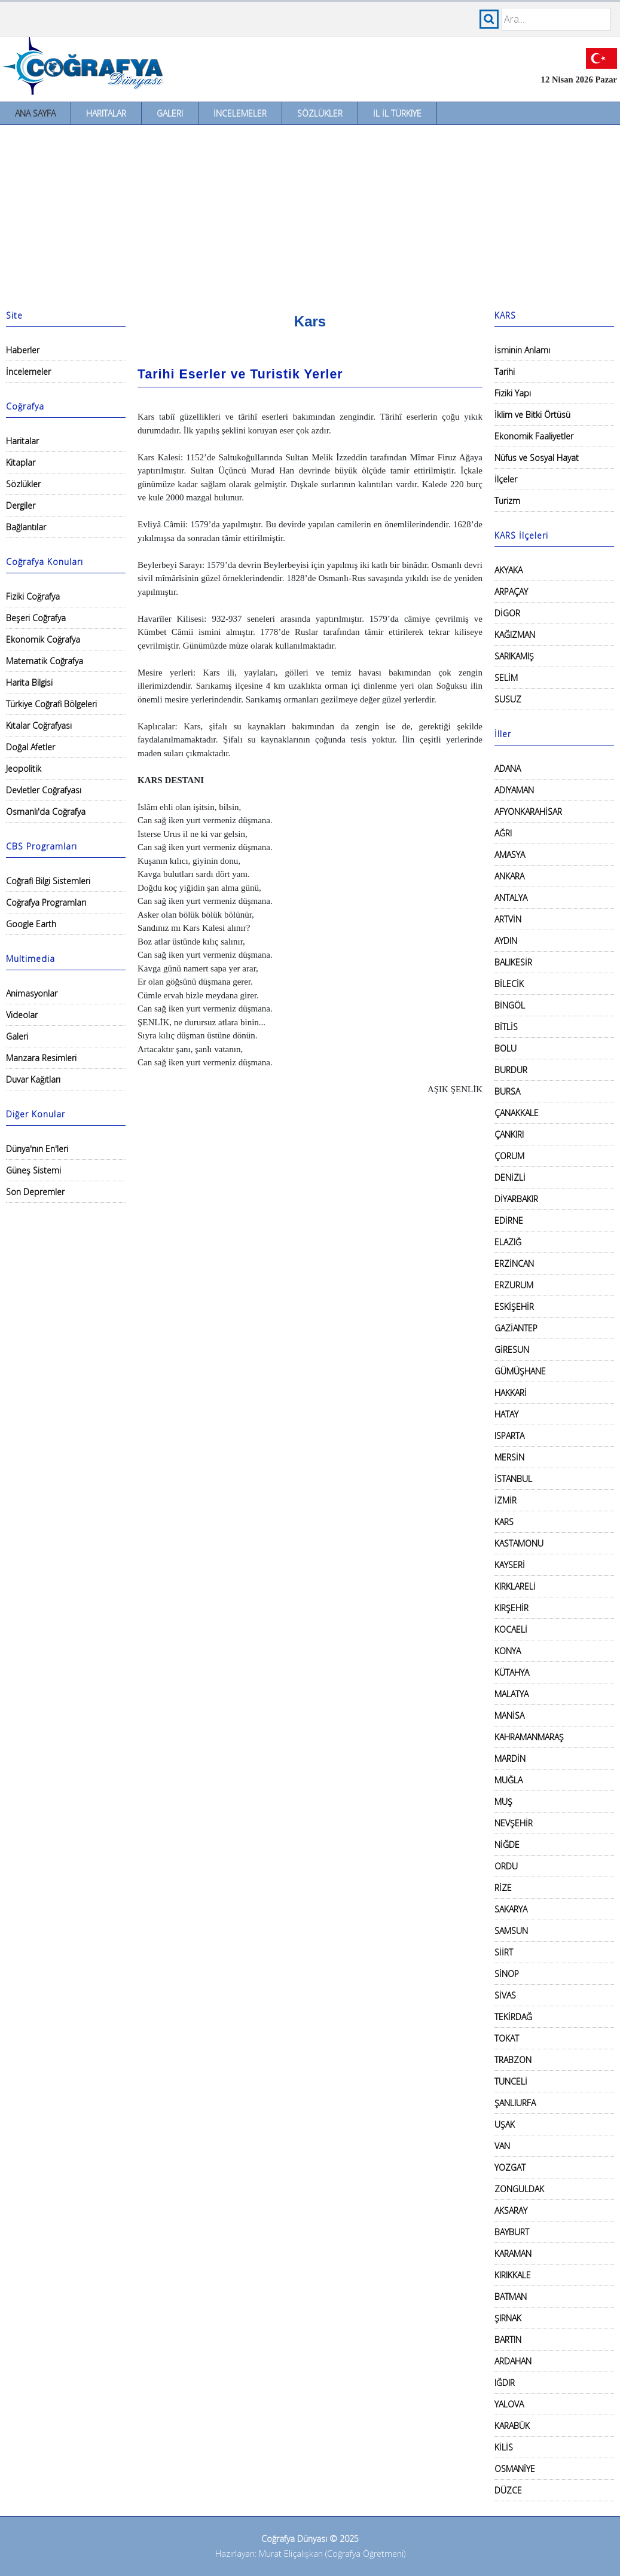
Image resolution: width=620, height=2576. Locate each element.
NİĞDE (507, 1844)
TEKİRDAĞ (513, 2016)
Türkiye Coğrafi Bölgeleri (51, 704)
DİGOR (507, 613)
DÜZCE (508, 2490)
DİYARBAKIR (516, 1199)
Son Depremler (35, 1191)
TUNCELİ (510, 2081)
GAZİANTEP (515, 1328)
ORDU (506, 1866)
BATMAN (510, 2296)
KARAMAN (513, 2253)
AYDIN (505, 940)
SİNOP (506, 1973)
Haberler (22, 350)
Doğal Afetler (30, 747)
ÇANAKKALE (516, 1113)
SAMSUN (511, 1930)
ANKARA (509, 876)
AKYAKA (508, 570)
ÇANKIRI (509, 1134)
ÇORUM (509, 1156)
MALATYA (511, 1694)
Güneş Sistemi (33, 1170)
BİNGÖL (509, 1005)
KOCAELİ (510, 1629)
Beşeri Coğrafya (36, 618)
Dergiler (20, 505)
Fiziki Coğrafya (33, 596)
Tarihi (504, 371)
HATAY (506, 1414)
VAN (502, 2146)
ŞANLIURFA (515, 2103)
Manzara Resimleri (41, 1058)
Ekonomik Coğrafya (43, 639)
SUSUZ (507, 699)
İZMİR (505, 1500)
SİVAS (505, 1995)
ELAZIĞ (507, 1242)
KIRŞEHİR (511, 1608)
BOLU (505, 1048)
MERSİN (509, 1457)
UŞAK (504, 2124)
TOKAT (506, 2038)
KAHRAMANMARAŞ (529, 1737)
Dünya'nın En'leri (37, 1148)
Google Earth (31, 924)
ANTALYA (510, 897)
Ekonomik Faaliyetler (533, 436)
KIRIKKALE (512, 2275)
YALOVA (509, 2404)
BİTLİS (506, 1026)
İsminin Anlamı (522, 350)
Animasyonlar (31, 993)
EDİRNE (508, 1220)
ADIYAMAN (514, 790)
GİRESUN (511, 1349)
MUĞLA (508, 1780)
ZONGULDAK (519, 2189)
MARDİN (510, 1758)
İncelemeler (240, 113)
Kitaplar (20, 462)
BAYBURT (511, 2232)
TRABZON (513, 2059)
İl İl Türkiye (397, 113)
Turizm (507, 500)
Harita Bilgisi (29, 682)
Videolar (22, 1014)
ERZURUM (513, 1285)
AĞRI (503, 833)
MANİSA (509, 1715)
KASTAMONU (518, 1543)
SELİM (506, 677)
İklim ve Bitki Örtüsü (532, 414)
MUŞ (503, 1801)
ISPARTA (509, 1435)
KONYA (507, 1651)
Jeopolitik (23, 768)
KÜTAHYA (511, 1672)
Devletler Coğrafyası (43, 790)
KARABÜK (512, 2425)
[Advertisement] (310, 214)
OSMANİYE (514, 2468)
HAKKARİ (510, 1392)
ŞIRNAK (507, 2318)
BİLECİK (509, 983)
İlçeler (505, 479)
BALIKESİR (513, 962)
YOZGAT (510, 2167)
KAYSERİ (509, 1564)
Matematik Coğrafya (44, 661)
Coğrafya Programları (46, 902)
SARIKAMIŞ (514, 656)
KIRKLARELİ (515, 1586)
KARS (504, 1521)
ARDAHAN (513, 2361)
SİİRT (503, 1952)
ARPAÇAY (511, 591)
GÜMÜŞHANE (520, 1371)
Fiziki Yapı (512, 393)
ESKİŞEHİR (514, 1306)
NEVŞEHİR (513, 1823)
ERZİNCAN (514, 1263)
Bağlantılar (26, 527)
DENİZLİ (510, 1177)
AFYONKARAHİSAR (528, 811)
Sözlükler (320, 113)
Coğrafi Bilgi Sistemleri (48, 881)
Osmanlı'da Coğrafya (45, 811)
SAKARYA (510, 1909)
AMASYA (509, 854)
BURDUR (510, 1069)
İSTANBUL (513, 1478)
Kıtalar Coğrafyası (39, 725)
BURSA (507, 1091)
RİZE (503, 1887)
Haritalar (106, 113)
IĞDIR (504, 2382)
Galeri (170, 113)
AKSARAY (510, 2210)
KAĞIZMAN (514, 634)
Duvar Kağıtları (33, 1079)
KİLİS (503, 2447)
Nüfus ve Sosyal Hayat (536, 457)
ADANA (507, 768)
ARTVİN (507, 919)
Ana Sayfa (35, 113)
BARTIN (507, 2339)
